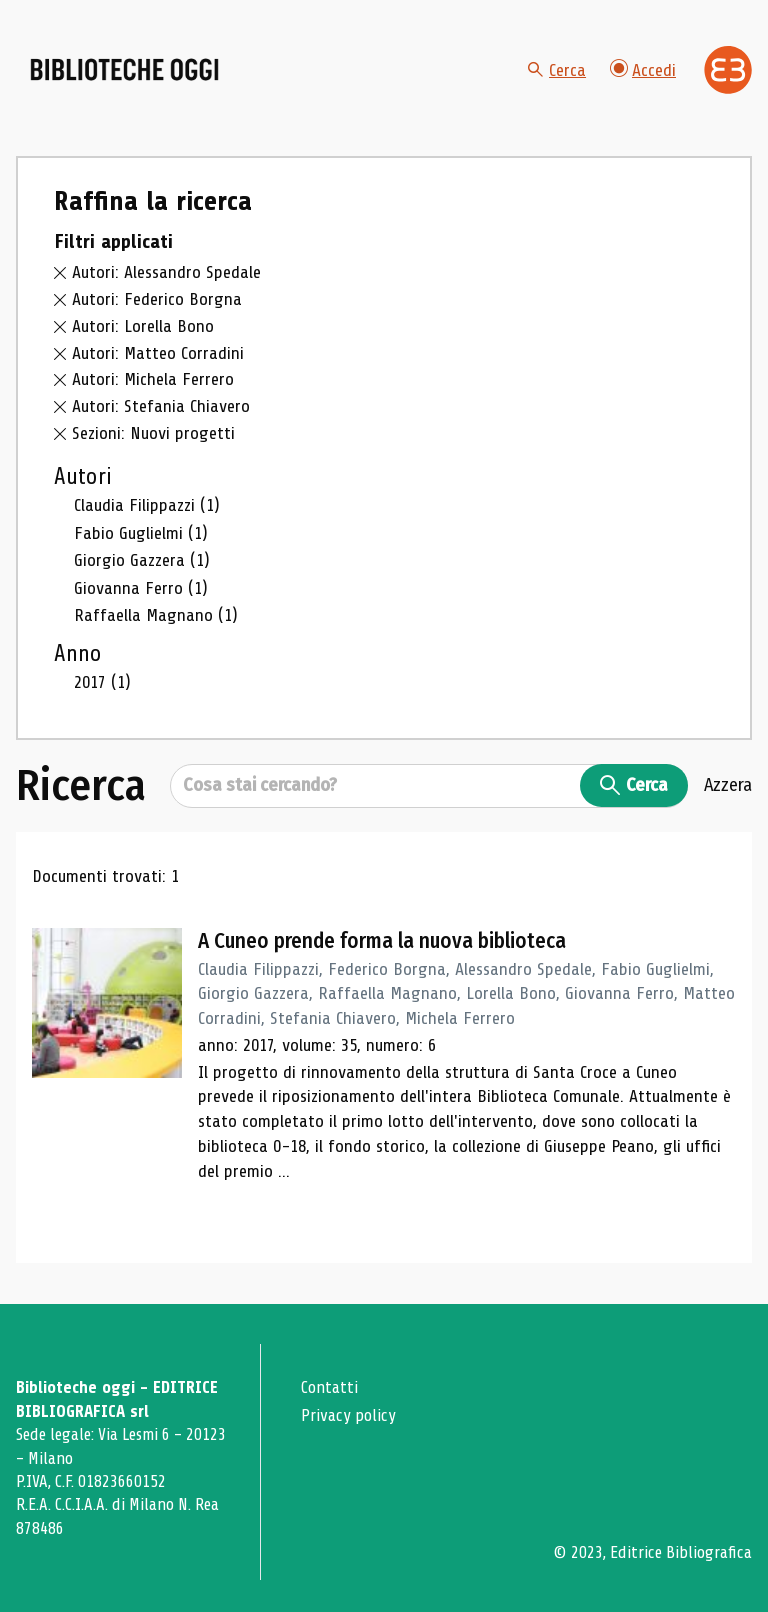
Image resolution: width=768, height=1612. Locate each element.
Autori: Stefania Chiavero (161, 407)
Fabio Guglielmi (141, 534)
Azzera (728, 787)
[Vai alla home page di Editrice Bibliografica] (728, 71)
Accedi (643, 69)
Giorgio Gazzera (142, 561)
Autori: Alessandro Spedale (166, 274)
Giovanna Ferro (141, 589)
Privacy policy (348, 1415)
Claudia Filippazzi (147, 506)
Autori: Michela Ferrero (153, 381)
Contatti (329, 1388)
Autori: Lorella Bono (143, 327)
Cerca (557, 70)
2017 (102, 684)
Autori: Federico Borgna (157, 300)
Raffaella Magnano (156, 616)
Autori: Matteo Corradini (158, 354)
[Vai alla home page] (128, 71)
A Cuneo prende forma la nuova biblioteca (383, 943)
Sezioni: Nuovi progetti (153, 434)
